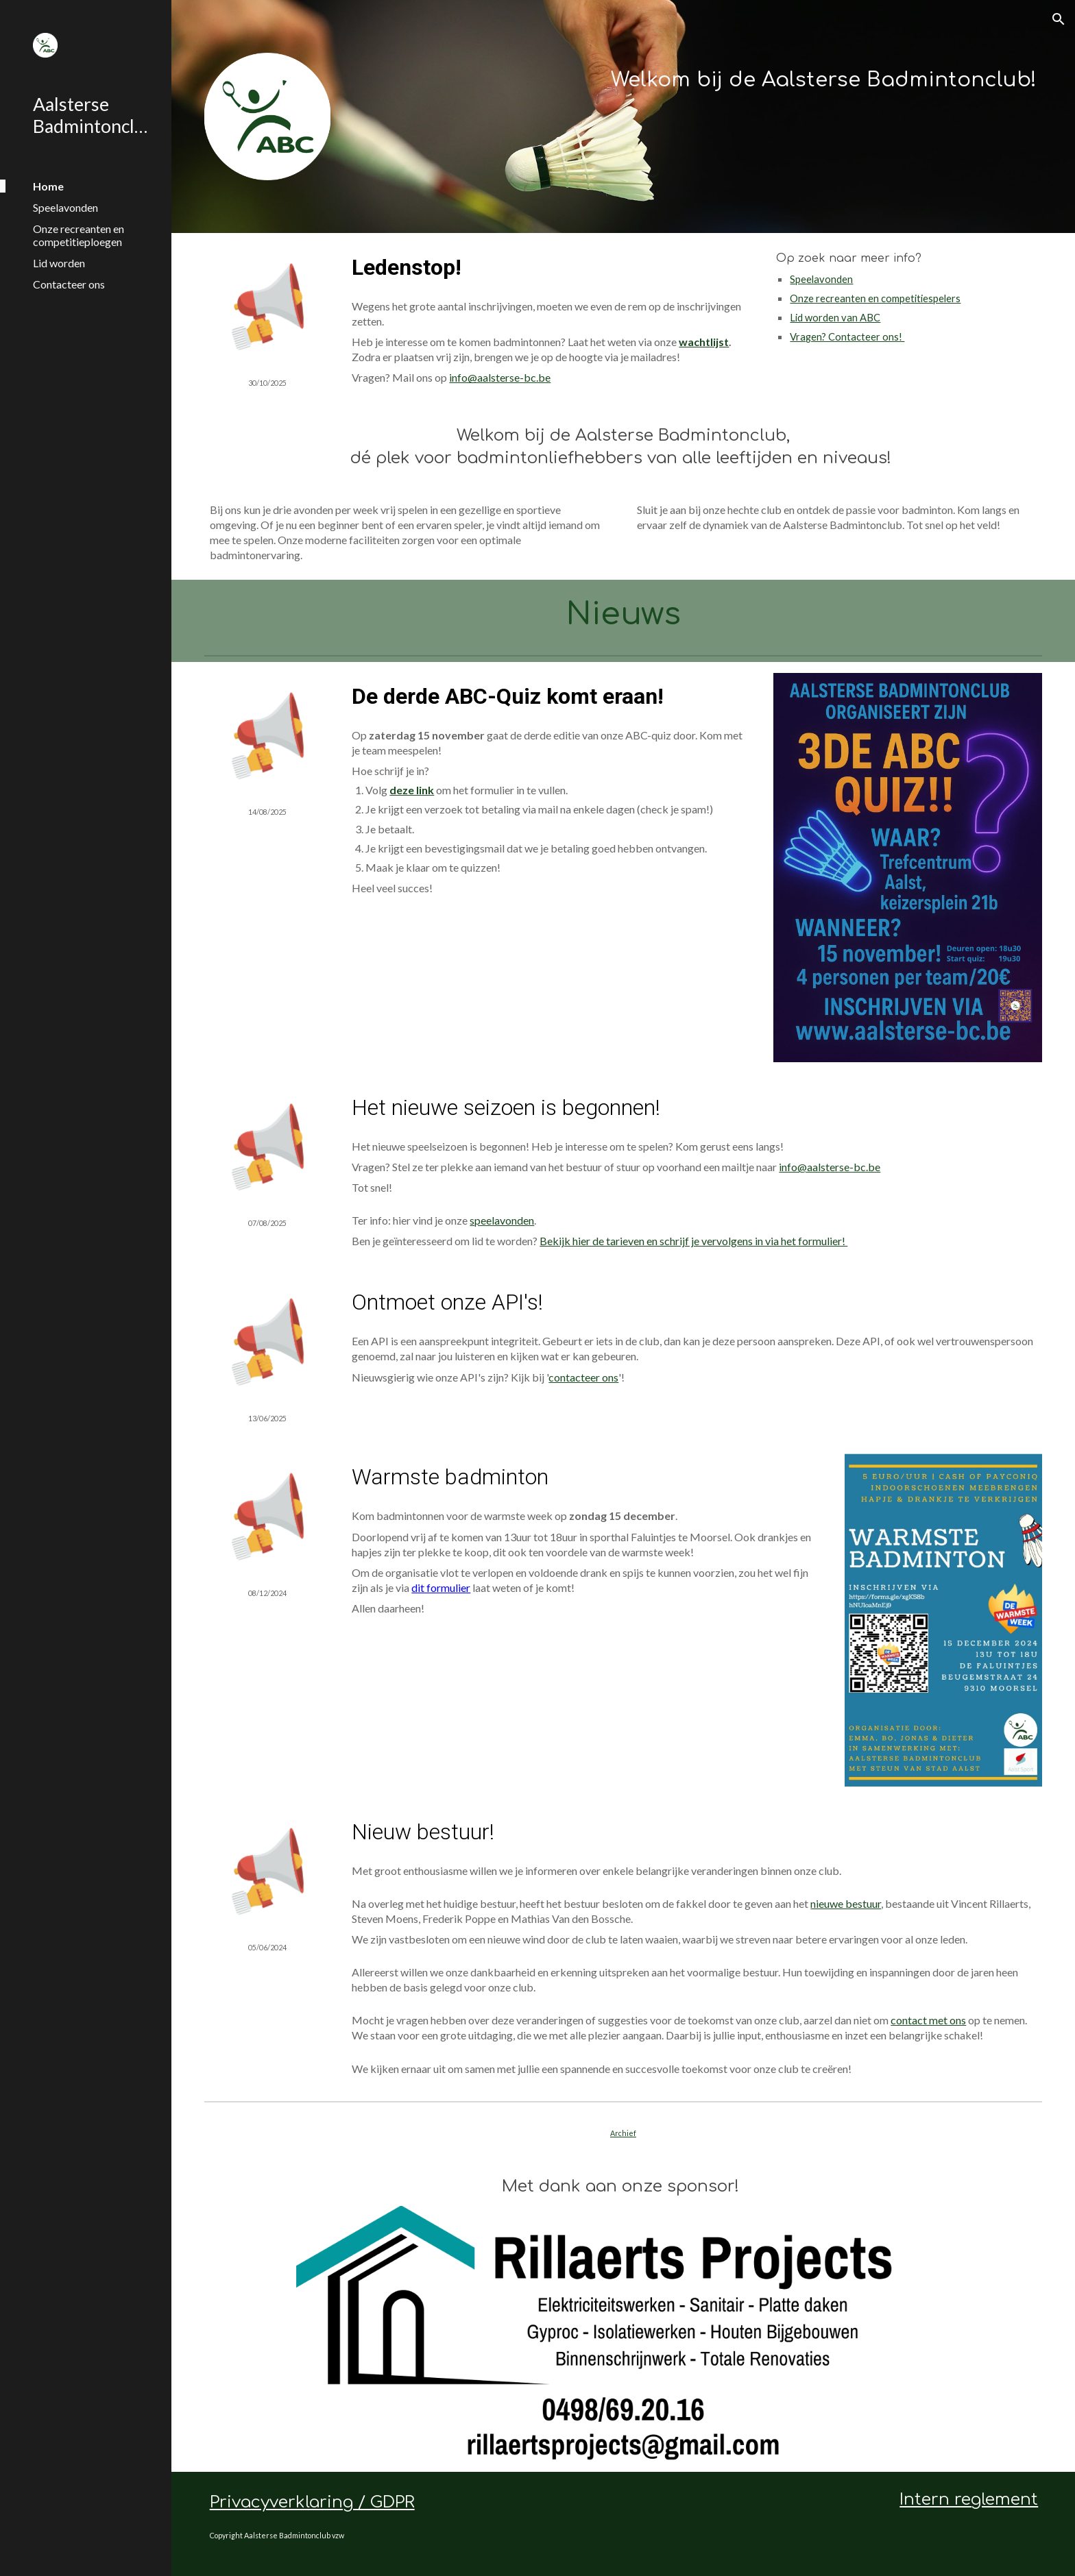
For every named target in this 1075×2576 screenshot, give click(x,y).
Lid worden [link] (59, 262)
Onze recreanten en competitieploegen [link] (78, 235)
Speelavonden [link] (65, 207)
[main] (694, 77)
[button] (1058, 19)
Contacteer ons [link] (69, 284)
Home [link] (48, 186)
